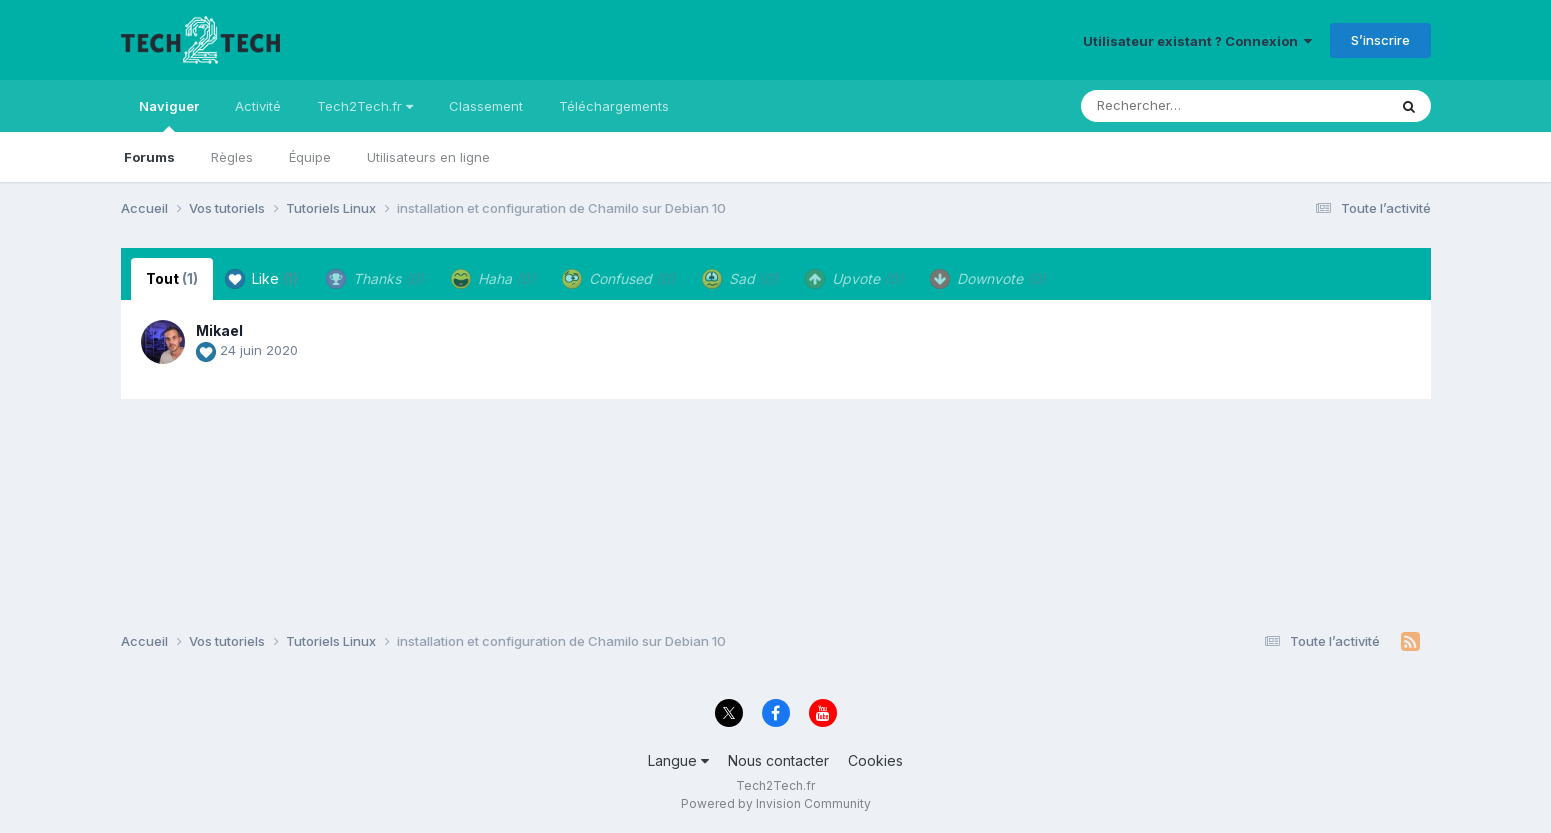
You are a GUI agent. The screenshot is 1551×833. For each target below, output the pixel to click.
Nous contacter (778, 760)
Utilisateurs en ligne (428, 157)
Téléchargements (614, 106)
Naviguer (169, 115)
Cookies (875, 760)
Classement (486, 106)
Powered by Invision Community (776, 803)
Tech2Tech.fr (365, 106)
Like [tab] (262, 279)
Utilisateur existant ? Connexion (1197, 41)
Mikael (219, 330)
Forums (149, 157)
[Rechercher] (1176, 106)
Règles (232, 157)
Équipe (310, 157)
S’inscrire (1380, 40)
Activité (258, 106)
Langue (678, 760)
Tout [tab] (172, 278)
